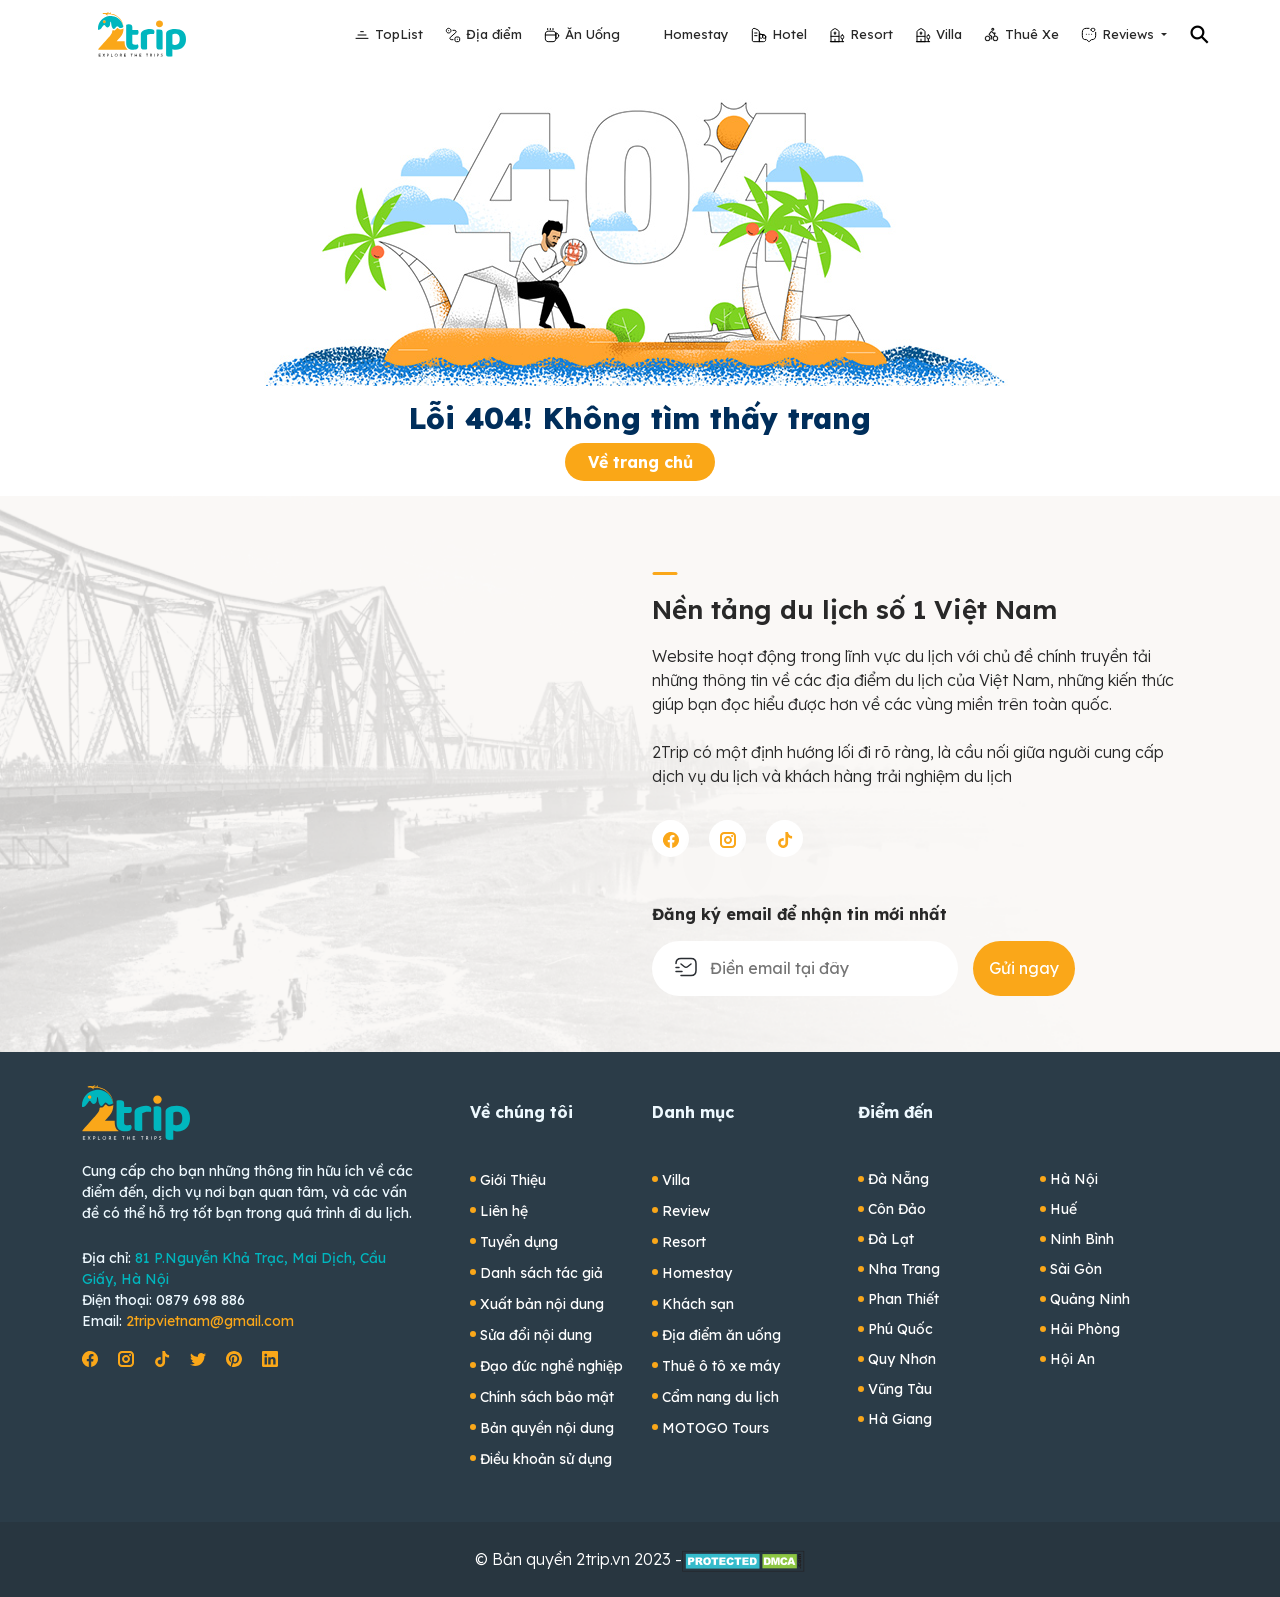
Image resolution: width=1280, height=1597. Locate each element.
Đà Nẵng (898, 1179)
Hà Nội (1074, 1179)
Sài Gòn (1076, 1269)
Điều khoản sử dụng (546, 1459)
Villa (949, 34)
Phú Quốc (900, 1329)
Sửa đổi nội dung (536, 1335)
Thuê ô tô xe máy (721, 1366)
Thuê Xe (1032, 34)
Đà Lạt (891, 1239)
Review (686, 1211)
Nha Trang (904, 1269)
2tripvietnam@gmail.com (210, 1321)
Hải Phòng (1085, 1329)
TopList (399, 34)
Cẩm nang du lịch (720, 1397)
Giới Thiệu (513, 1180)
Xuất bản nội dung (542, 1304)
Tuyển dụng (519, 1242)
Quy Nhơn (902, 1359)
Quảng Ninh (1090, 1299)
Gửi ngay (1024, 968)
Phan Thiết (903, 1299)
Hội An (1072, 1359)
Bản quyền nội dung (547, 1428)
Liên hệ (504, 1211)
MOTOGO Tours (715, 1428)
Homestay (696, 34)
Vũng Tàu (900, 1389)
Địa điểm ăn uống (721, 1335)
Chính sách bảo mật (547, 1397)
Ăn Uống (592, 34)
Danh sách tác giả (541, 1273)
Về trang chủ (640, 462)
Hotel (789, 34)
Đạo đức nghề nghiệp (551, 1366)
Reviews (1130, 34)
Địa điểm (494, 34)
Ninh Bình (1082, 1239)
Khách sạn (698, 1304)
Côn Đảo (897, 1209)
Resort (871, 34)
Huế (1063, 1209)
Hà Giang (900, 1419)
